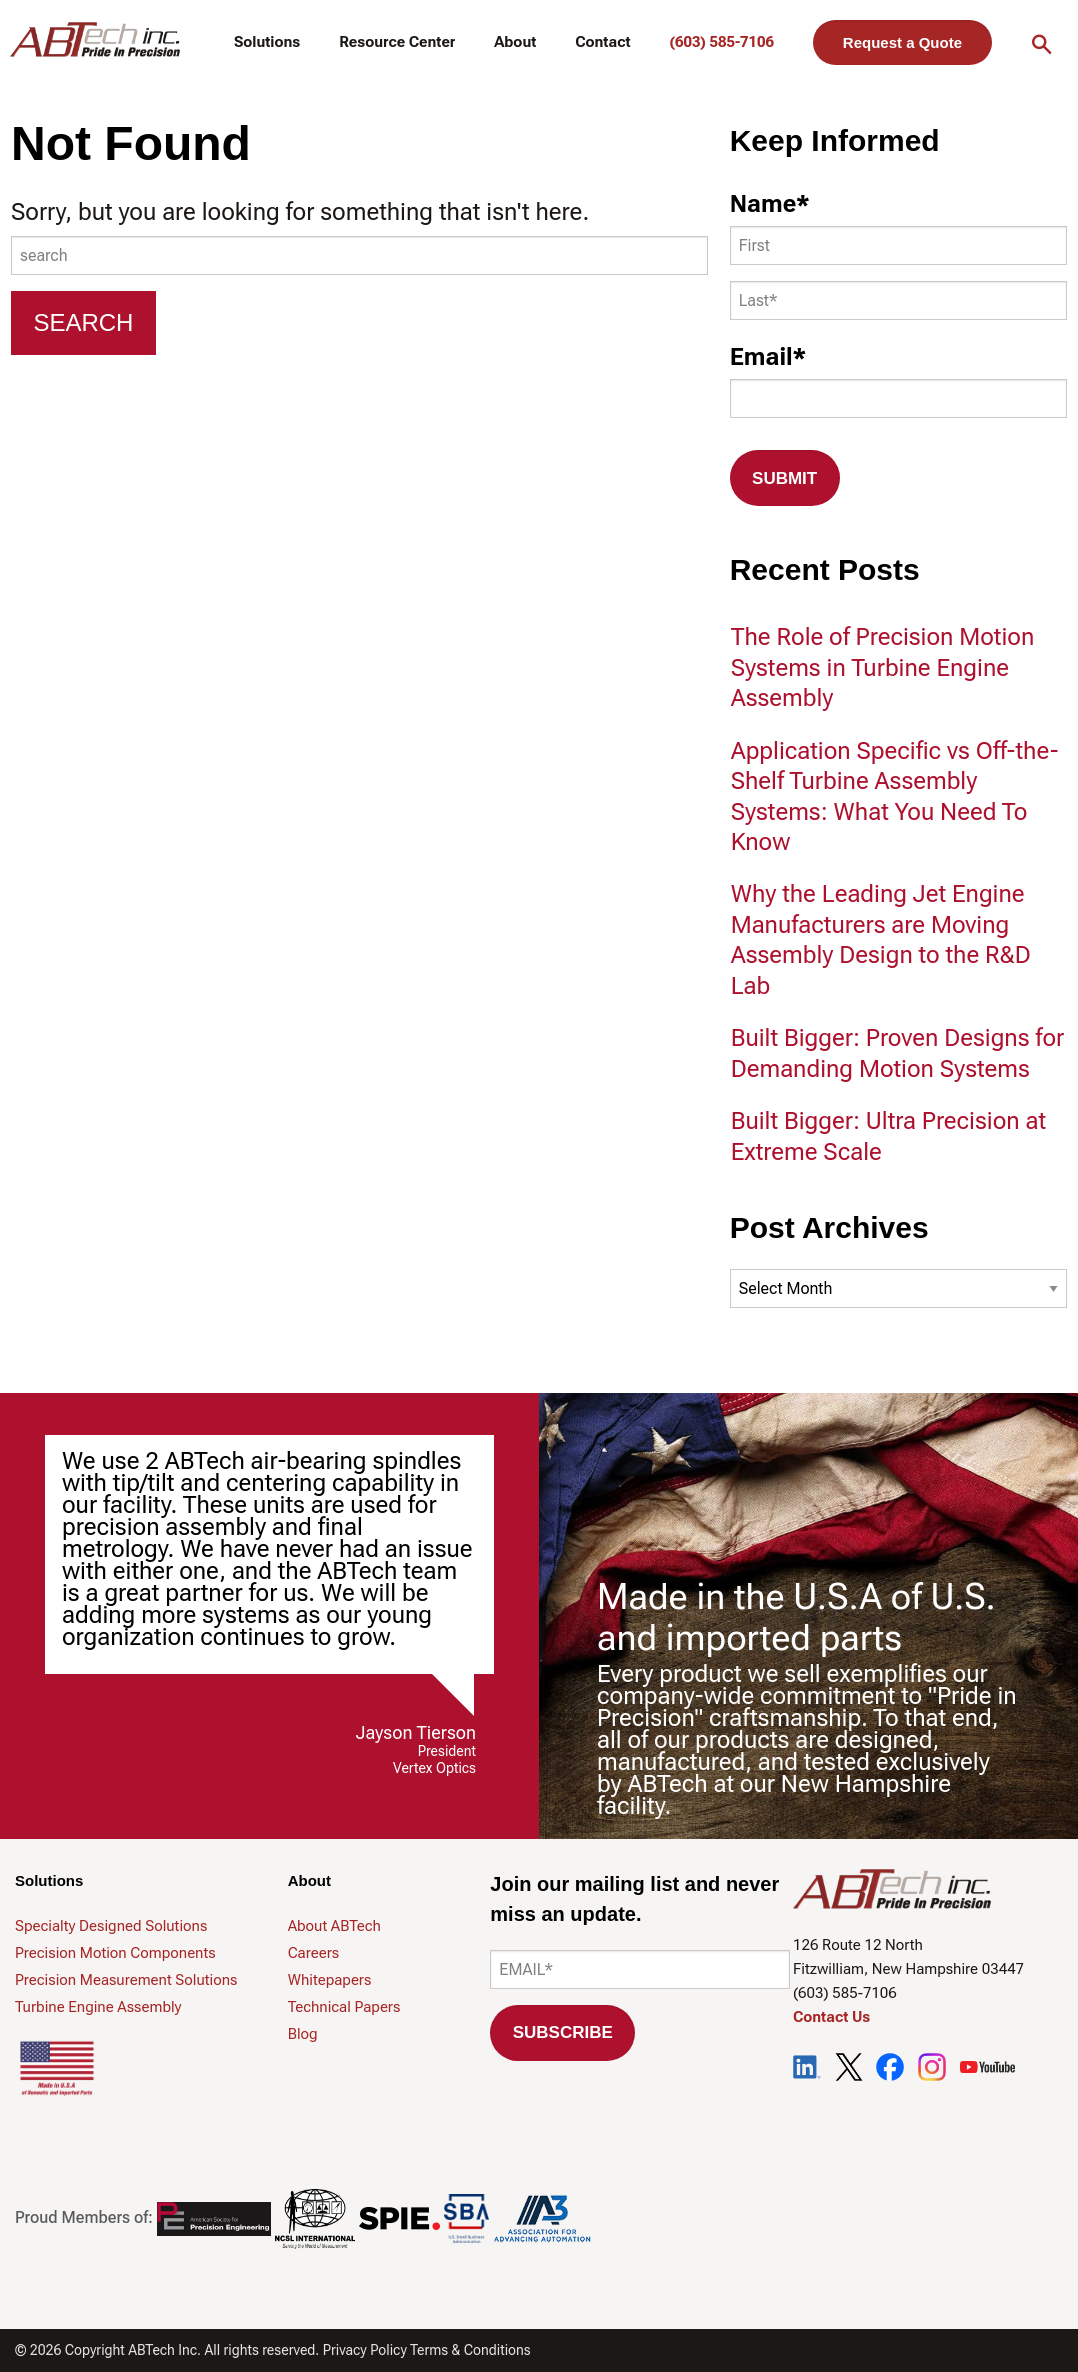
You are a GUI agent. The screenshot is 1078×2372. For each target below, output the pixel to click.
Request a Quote (902, 42)
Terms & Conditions (470, 2350)
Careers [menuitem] (314, 1953)
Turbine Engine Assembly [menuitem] (98, 2007)
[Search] (83, 323)
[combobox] (359, 255)
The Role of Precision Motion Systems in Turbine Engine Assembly (883, 667)
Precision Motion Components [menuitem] (115, 1953)
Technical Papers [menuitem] (344, 2007)
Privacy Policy (365, 2350)
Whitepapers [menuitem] (330, 1980)
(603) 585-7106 (721, 42)
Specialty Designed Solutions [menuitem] (111, 1926)
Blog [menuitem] (303, 2034)
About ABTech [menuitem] (334, 1926)
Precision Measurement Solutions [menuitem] (126, 1980)
